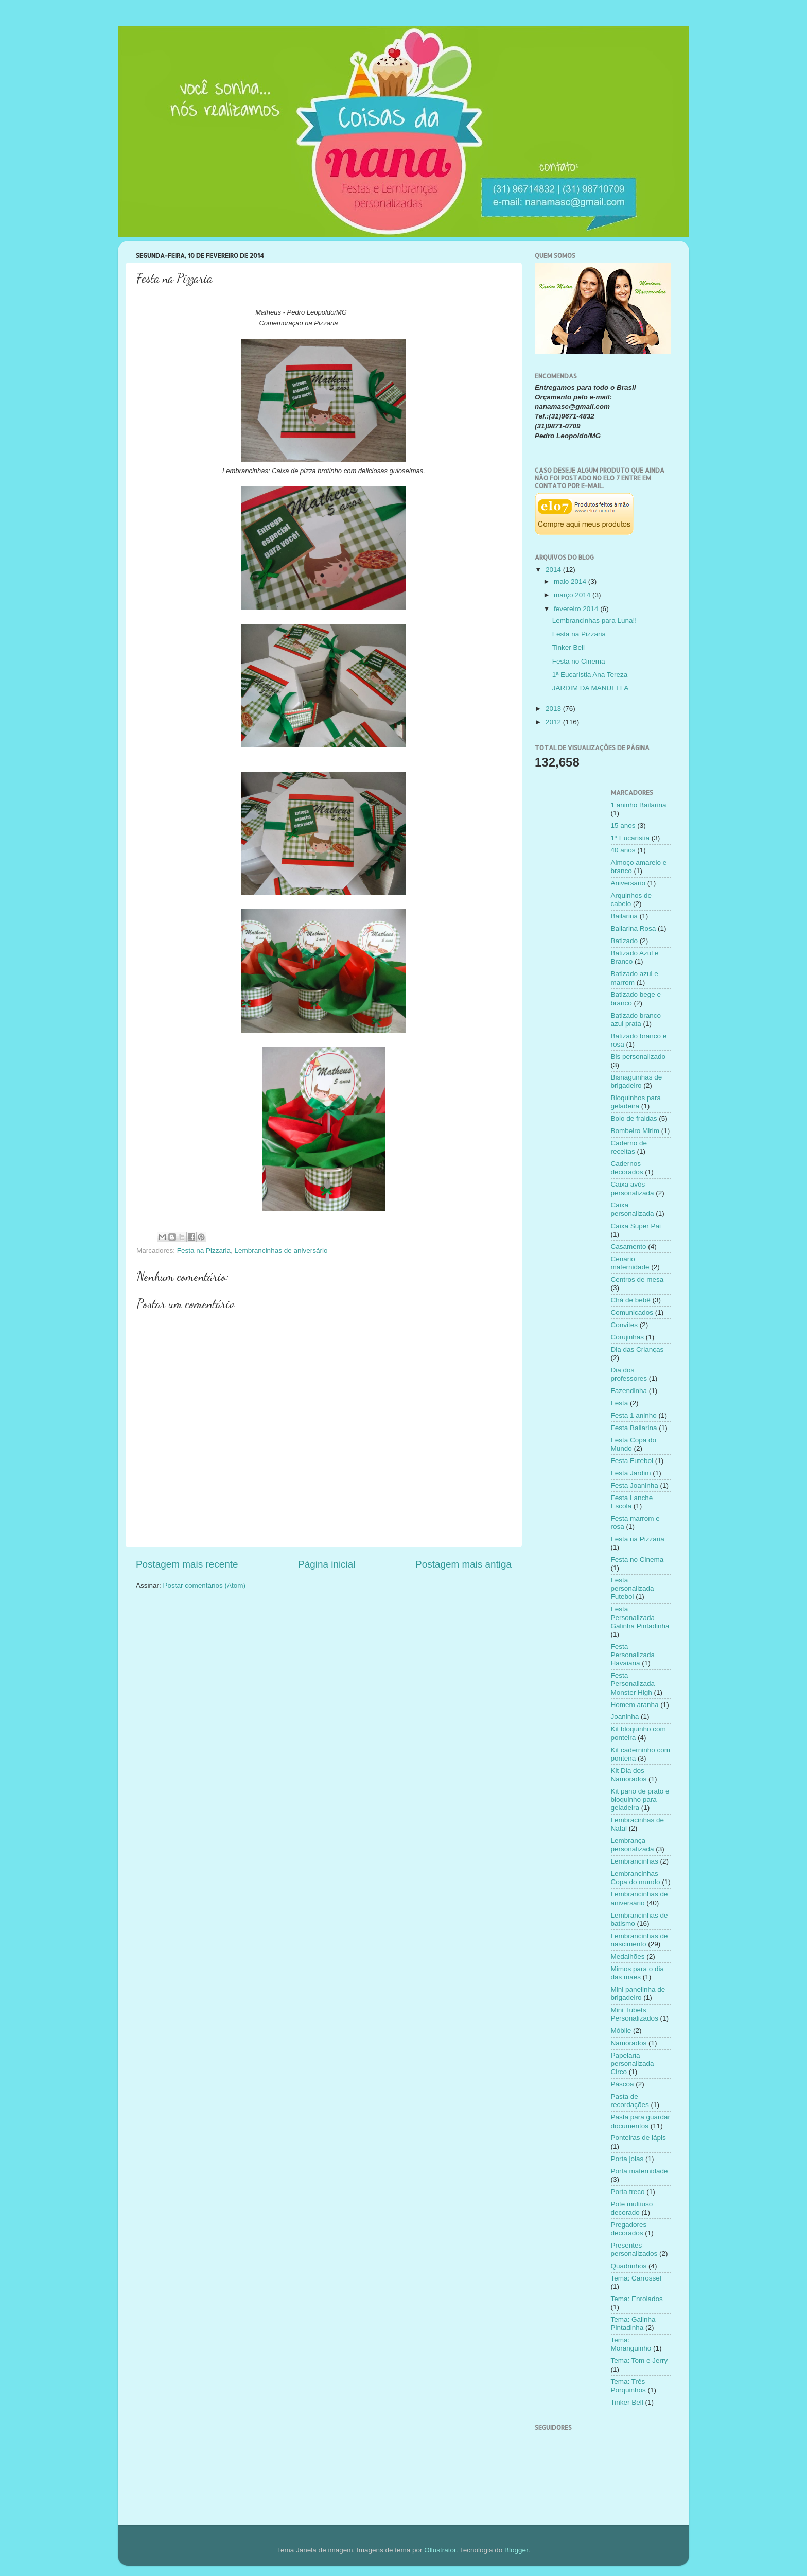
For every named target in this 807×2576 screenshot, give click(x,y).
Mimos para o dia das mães (637, 1973)
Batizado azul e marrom (634, 978)
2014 (554, 569)
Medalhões (628, 1956)
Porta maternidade (639, 2171)
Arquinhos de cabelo (631, 900)
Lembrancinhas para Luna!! (594, 620)
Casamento (628, 1246)
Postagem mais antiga (463, 1564)
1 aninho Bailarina (638, 805)
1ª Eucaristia (630, 838)
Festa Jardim (631, 1473)
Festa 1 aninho (634, 1415)
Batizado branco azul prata (636, 1020)
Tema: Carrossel (636, 2278)
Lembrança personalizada (632, 1845)
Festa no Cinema (578, 661)
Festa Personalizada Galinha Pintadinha (640, 1617)
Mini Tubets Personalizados (634, 2014)
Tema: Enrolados (637, 2299)
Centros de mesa (637, 1279)
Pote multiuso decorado (632, 2208)
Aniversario (628, 883)
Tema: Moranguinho (631, 2344)
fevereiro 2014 (577, 609)
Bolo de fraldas (634, 1118)
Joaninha (625, 1716)
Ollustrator (440, 2550)
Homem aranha (635, 1705)
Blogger (516, 2550)
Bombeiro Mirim (635, 1131)
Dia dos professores (629, 1374)
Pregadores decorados (629, 2229)
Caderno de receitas (629, 1147)
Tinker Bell (568, 647)
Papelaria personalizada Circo (632, 2063)
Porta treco (628, 2192)
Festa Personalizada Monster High (633, 1684)
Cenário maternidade (630, 1263)
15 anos (623, 825)
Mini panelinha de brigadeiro (638, 1993)
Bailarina (624, 916)
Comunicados (632, 1312)
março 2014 (573, 595)
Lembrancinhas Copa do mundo (635, 1878)
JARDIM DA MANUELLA (590, 688)
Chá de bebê (631, 1300)
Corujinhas (627, 1337)
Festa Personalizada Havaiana (633, 1655)
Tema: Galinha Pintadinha (633, 2323)
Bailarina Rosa (633, 928)
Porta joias (627, 2159)
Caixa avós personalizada (632, 1188)
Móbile (621, 2030)
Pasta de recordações (630, 2101)
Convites (624, 1325)
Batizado (624, 941)
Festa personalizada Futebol (632, 1588)
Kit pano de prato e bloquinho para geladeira (640, 1799)
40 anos (623, 850)
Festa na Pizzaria (204, 1251)
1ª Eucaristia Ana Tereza (590, 674)
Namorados (629, 2043)
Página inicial (326, 1564)
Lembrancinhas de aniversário (281, 1251)
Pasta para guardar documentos (641, 2121)
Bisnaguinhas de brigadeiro (636, 1081)
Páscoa (622, 2084)
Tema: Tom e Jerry (639, 2360)
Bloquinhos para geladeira (636, 1102)
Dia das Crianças (637, 1349)
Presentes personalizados (634, 2249)
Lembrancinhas (634, 1861)
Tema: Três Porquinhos (628, 2386)
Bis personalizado (638, 1056)
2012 (554, 722)
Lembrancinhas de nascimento (639, 1940)
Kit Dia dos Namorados (629, 1775)
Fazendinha (629, 1391)
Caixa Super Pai (636, 1226)
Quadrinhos (629, 2266)
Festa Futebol (632, 1461)
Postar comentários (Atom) (204, 1585)
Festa (619, 1403)
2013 (554, 708)
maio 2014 (571, 581)
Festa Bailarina (634, 1428)
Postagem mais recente (187, 1564)
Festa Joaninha (634, 1485)
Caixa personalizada (632, 1209)
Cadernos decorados (627, 1168)
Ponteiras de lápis (638, 2138)
